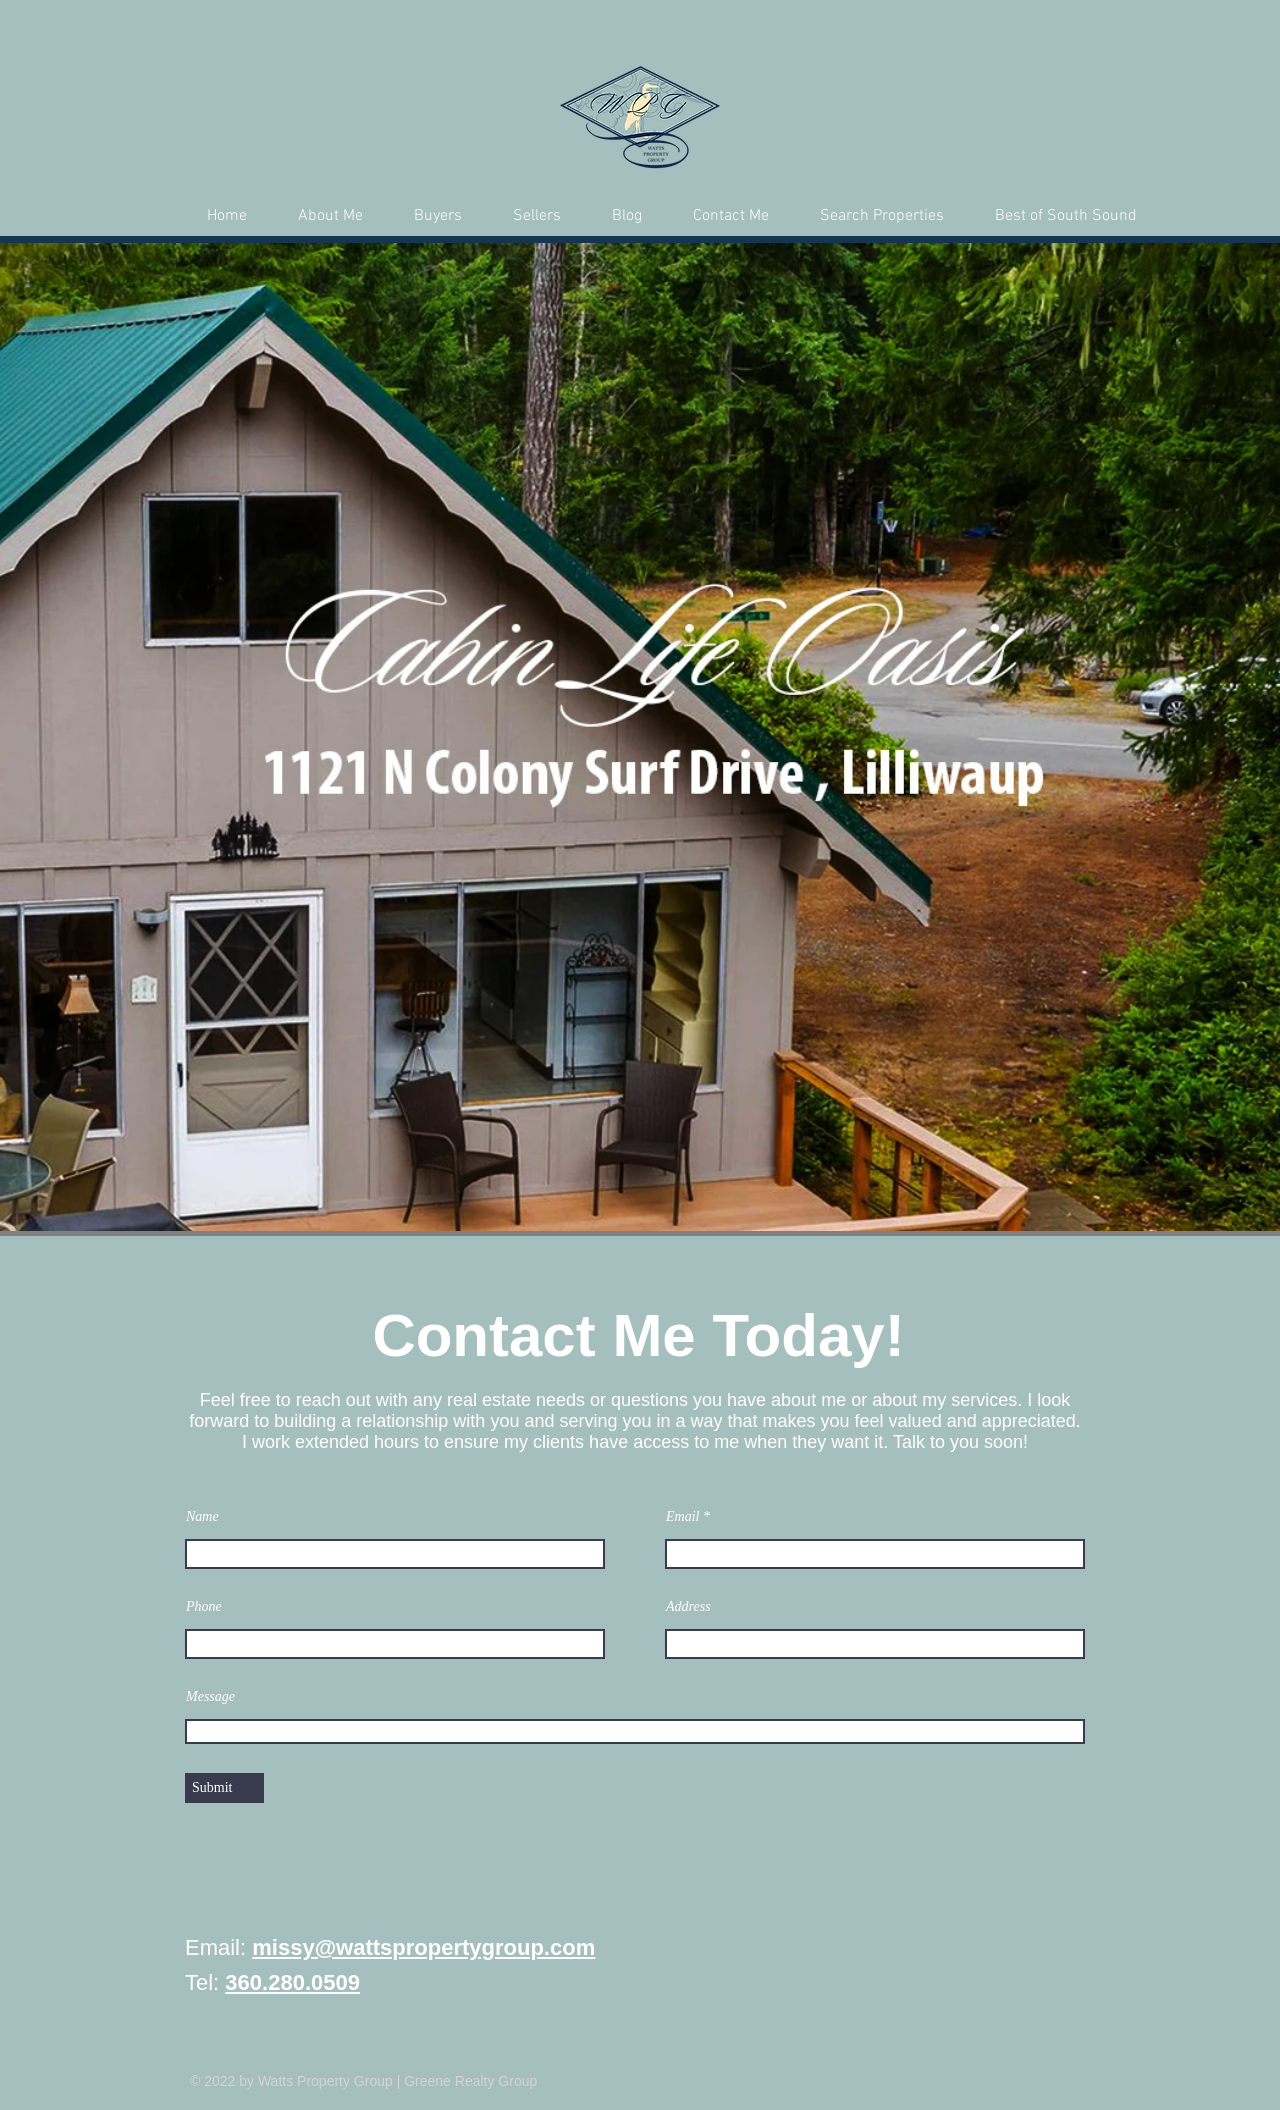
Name (202, 1517)
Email (682, 1517)
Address (688, 1607)
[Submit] (224, 1788)
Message (210, 1697)
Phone (204, 1607)
